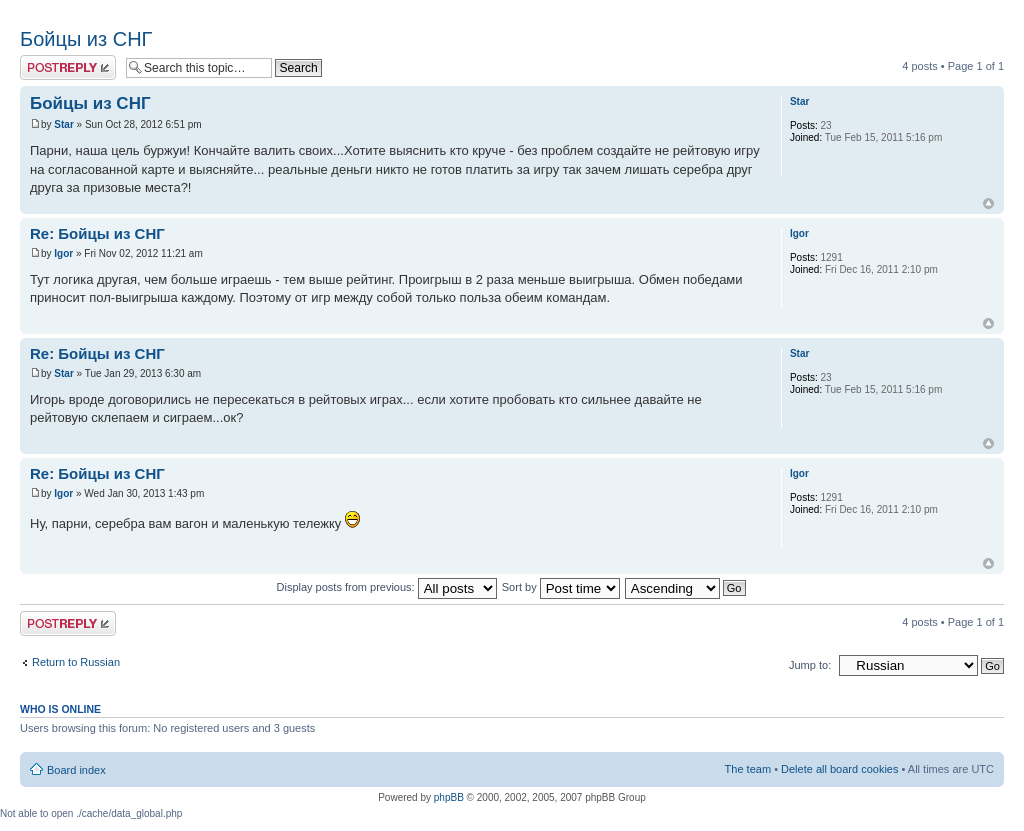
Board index (76, 770)
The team (748, 769)
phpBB (449, 797)
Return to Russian (76, 662)
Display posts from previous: (387, 587)
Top (988, 203)
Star (63, 124)
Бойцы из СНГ (86, 39)
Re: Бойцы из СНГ (97, 233)
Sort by (561, 587)
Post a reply (68, 67)
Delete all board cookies (839, 769)
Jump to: (810, 665)
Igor (63, 253)
